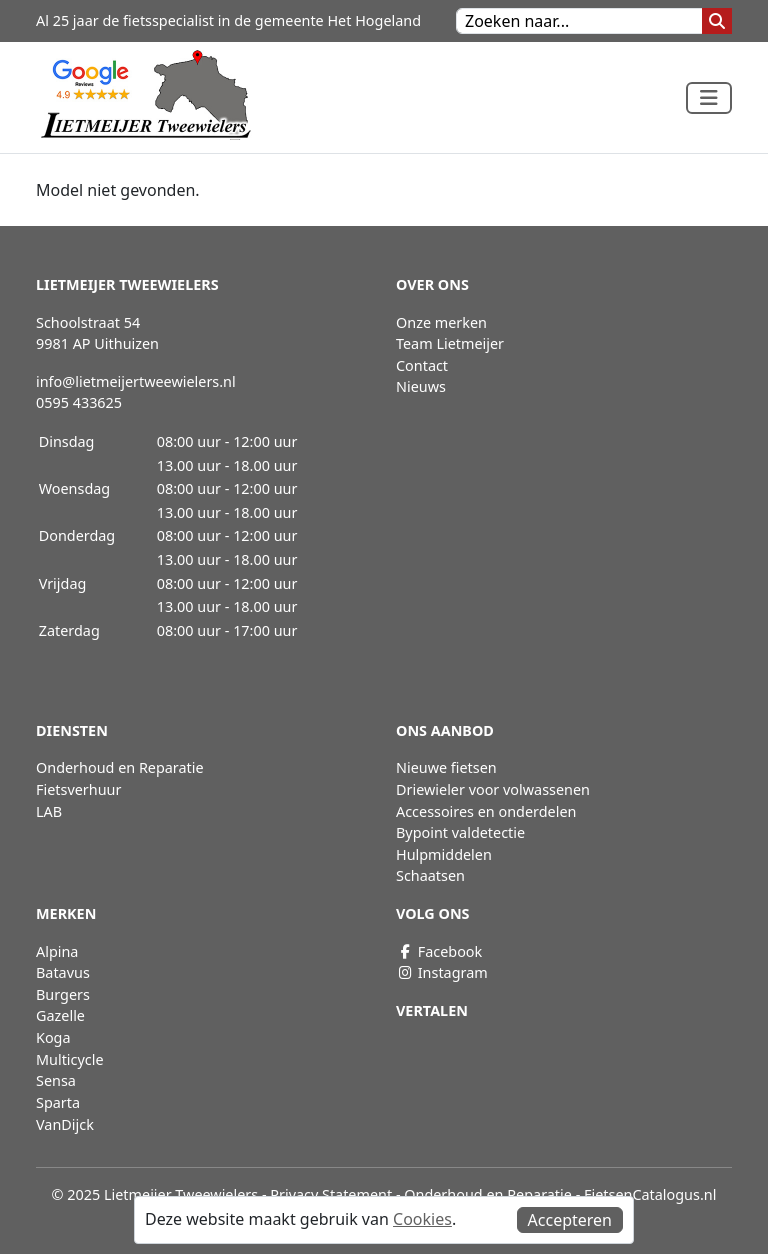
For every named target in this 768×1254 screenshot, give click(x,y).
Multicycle (70, 1059)
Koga (53, 1037)
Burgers (63, 994)
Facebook (439, 951)
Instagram (442, 972)
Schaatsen (430, 875)
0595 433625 (79, 402)
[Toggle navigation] (709, 98)
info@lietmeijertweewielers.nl (136, 381)
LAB (49, 811)
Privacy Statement (331, 1194)
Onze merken (441, 322)
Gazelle (60, 1015)
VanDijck (65, 1124)
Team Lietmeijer (450, 343)
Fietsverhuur (78, 789)
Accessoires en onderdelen (486, 811)
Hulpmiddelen (444, 854)
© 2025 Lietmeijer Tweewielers (155, 1194)
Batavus (63, 972)
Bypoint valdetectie (460, 832)
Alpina (57, 951)
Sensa (56, 1080)
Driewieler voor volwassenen (493, 789)
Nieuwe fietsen (446, 767)
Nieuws (421, 386)
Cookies (422, 1219)
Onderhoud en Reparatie (120, 767)
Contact (422, 365)
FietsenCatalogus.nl (650, 1194)
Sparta (58, 1102)
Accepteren (570, 1220)
